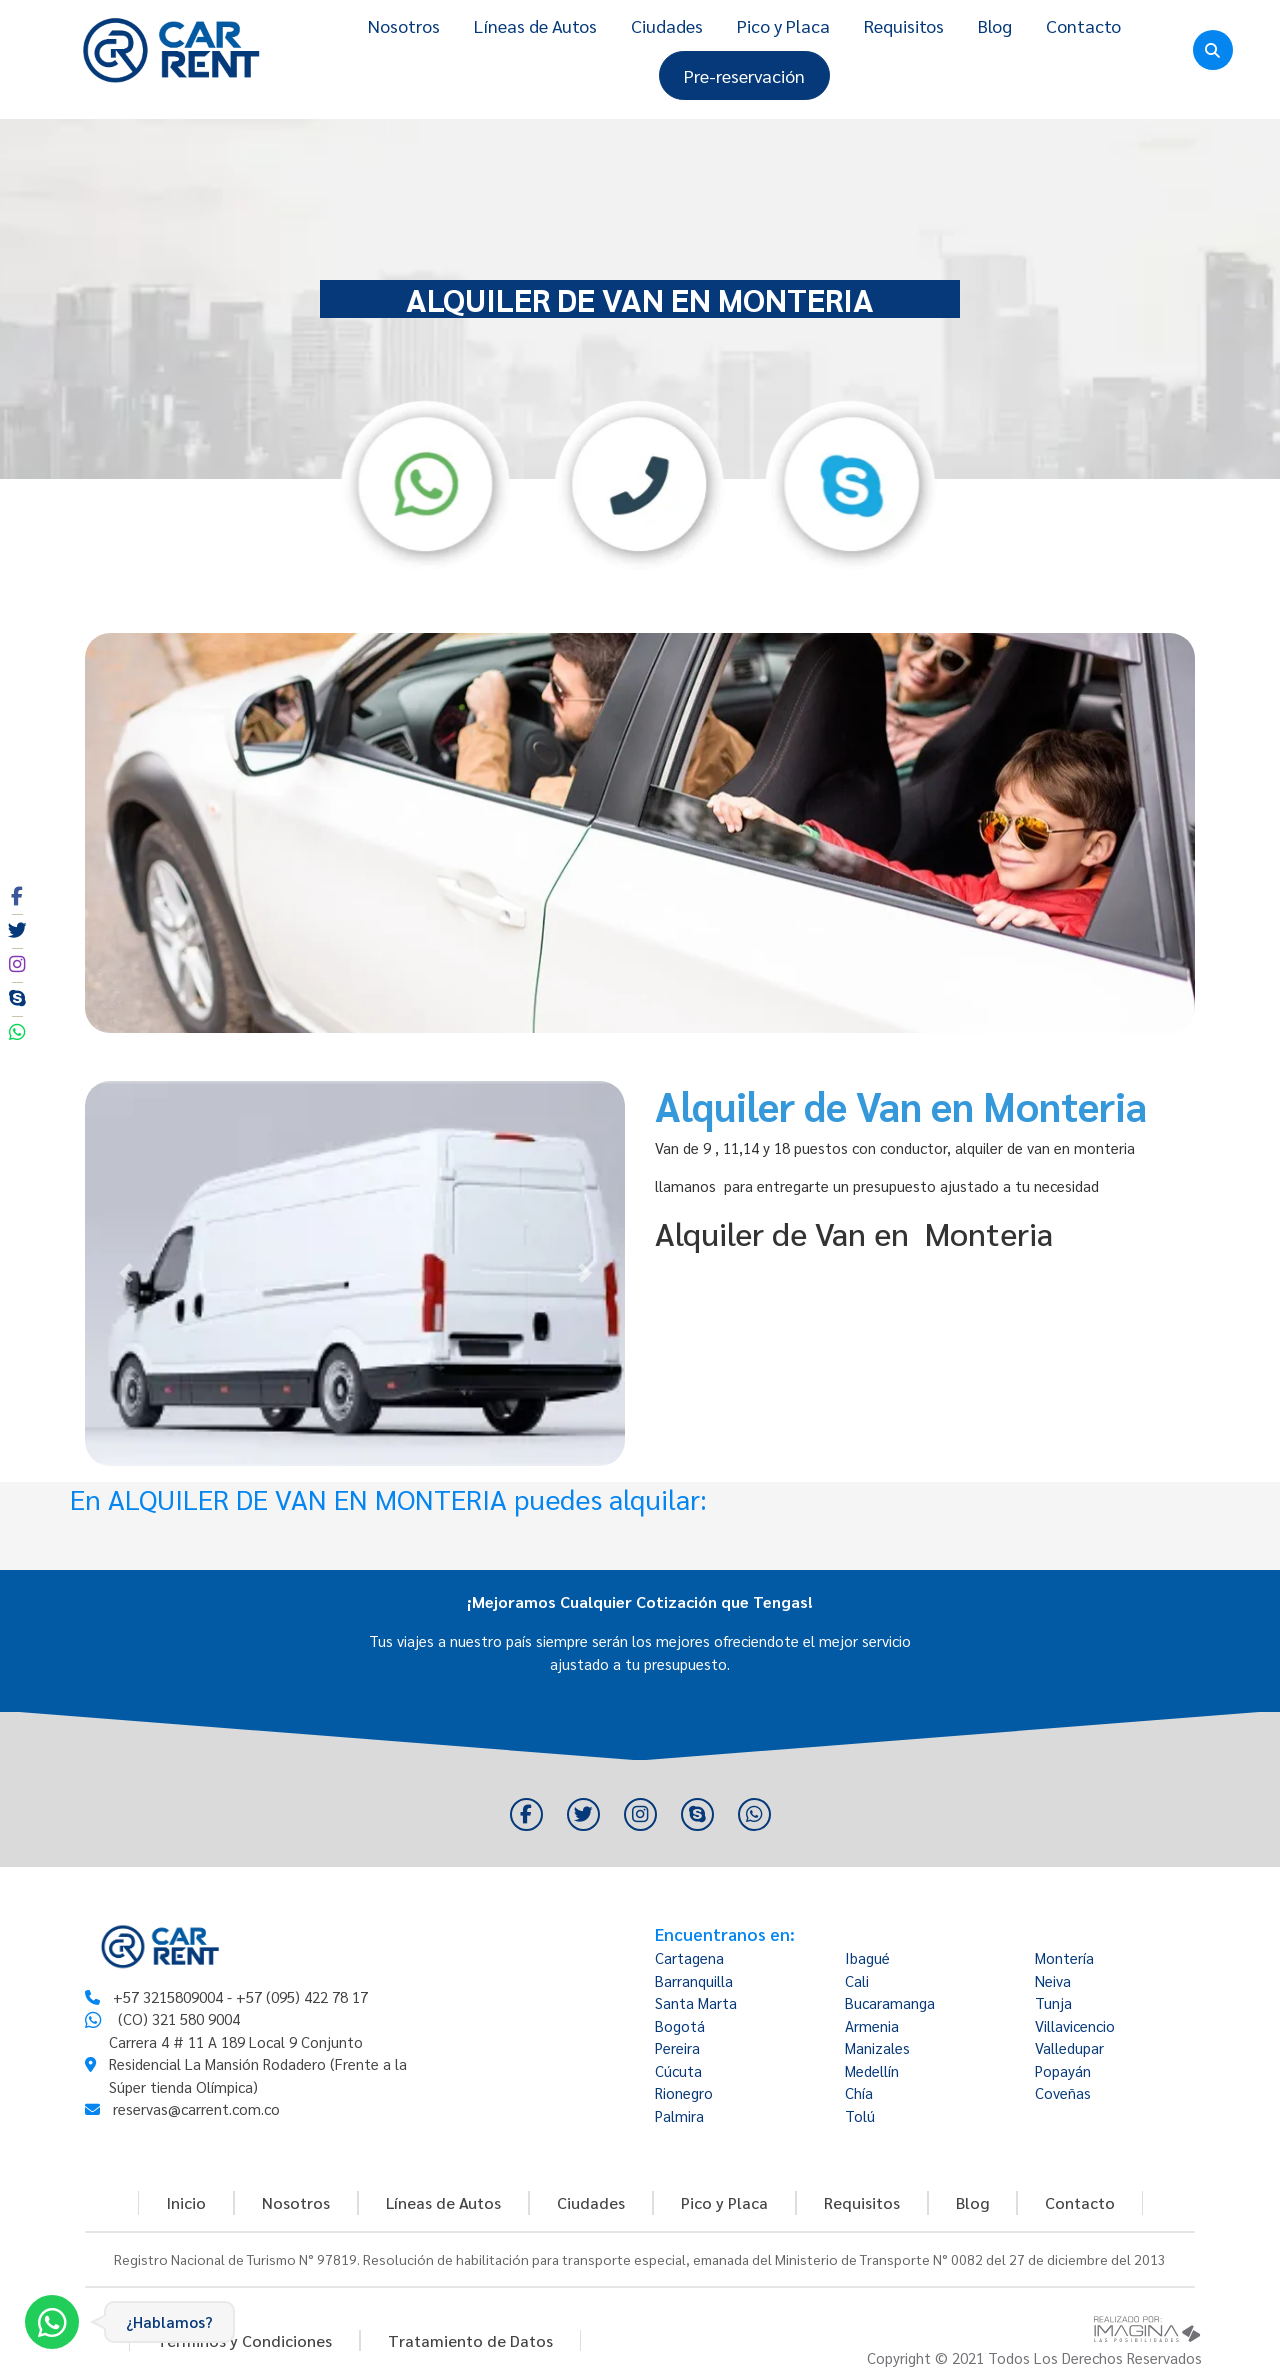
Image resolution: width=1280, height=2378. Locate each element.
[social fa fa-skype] (17, 999)
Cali (857, 1980)
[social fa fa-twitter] (17, 931)
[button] (125, 1273)
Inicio (186, 2202)
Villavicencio (1075, 2025)
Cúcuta (678, 2070)
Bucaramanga (890, 2002)
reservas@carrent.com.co (196, 2108)
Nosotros (404, 25)
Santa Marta (696, 2002)
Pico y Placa (783, 25)
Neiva (1053, 1980)
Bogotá (680, 2025)
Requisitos (904, 25)
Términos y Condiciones (244, 2340)
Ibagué (867, 1957)
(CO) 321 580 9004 (179, 2018)
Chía (859, 2092)
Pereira (677, 2047)
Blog (995, 25)
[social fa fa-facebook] (17, 897)
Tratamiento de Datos (470, 2340)
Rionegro (684, 2092)
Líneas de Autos (535, 25)
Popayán (1063, 2070)
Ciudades (667, 25)
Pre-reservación (744, 75)
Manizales (877, 2047)
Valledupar (1069, 2047)
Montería (1064, 1957)
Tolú (860, 2115)
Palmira (679, 2115)
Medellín (872, 2070)
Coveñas (1063, 2092)
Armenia (872, 2025)
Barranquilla (694, 1980)
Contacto (1083, 25)
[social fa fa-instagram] (17, 965)
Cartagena (689, 1957)
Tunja (1053, 2002)
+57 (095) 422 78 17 (302, 1996)
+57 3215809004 (168, 1996)
